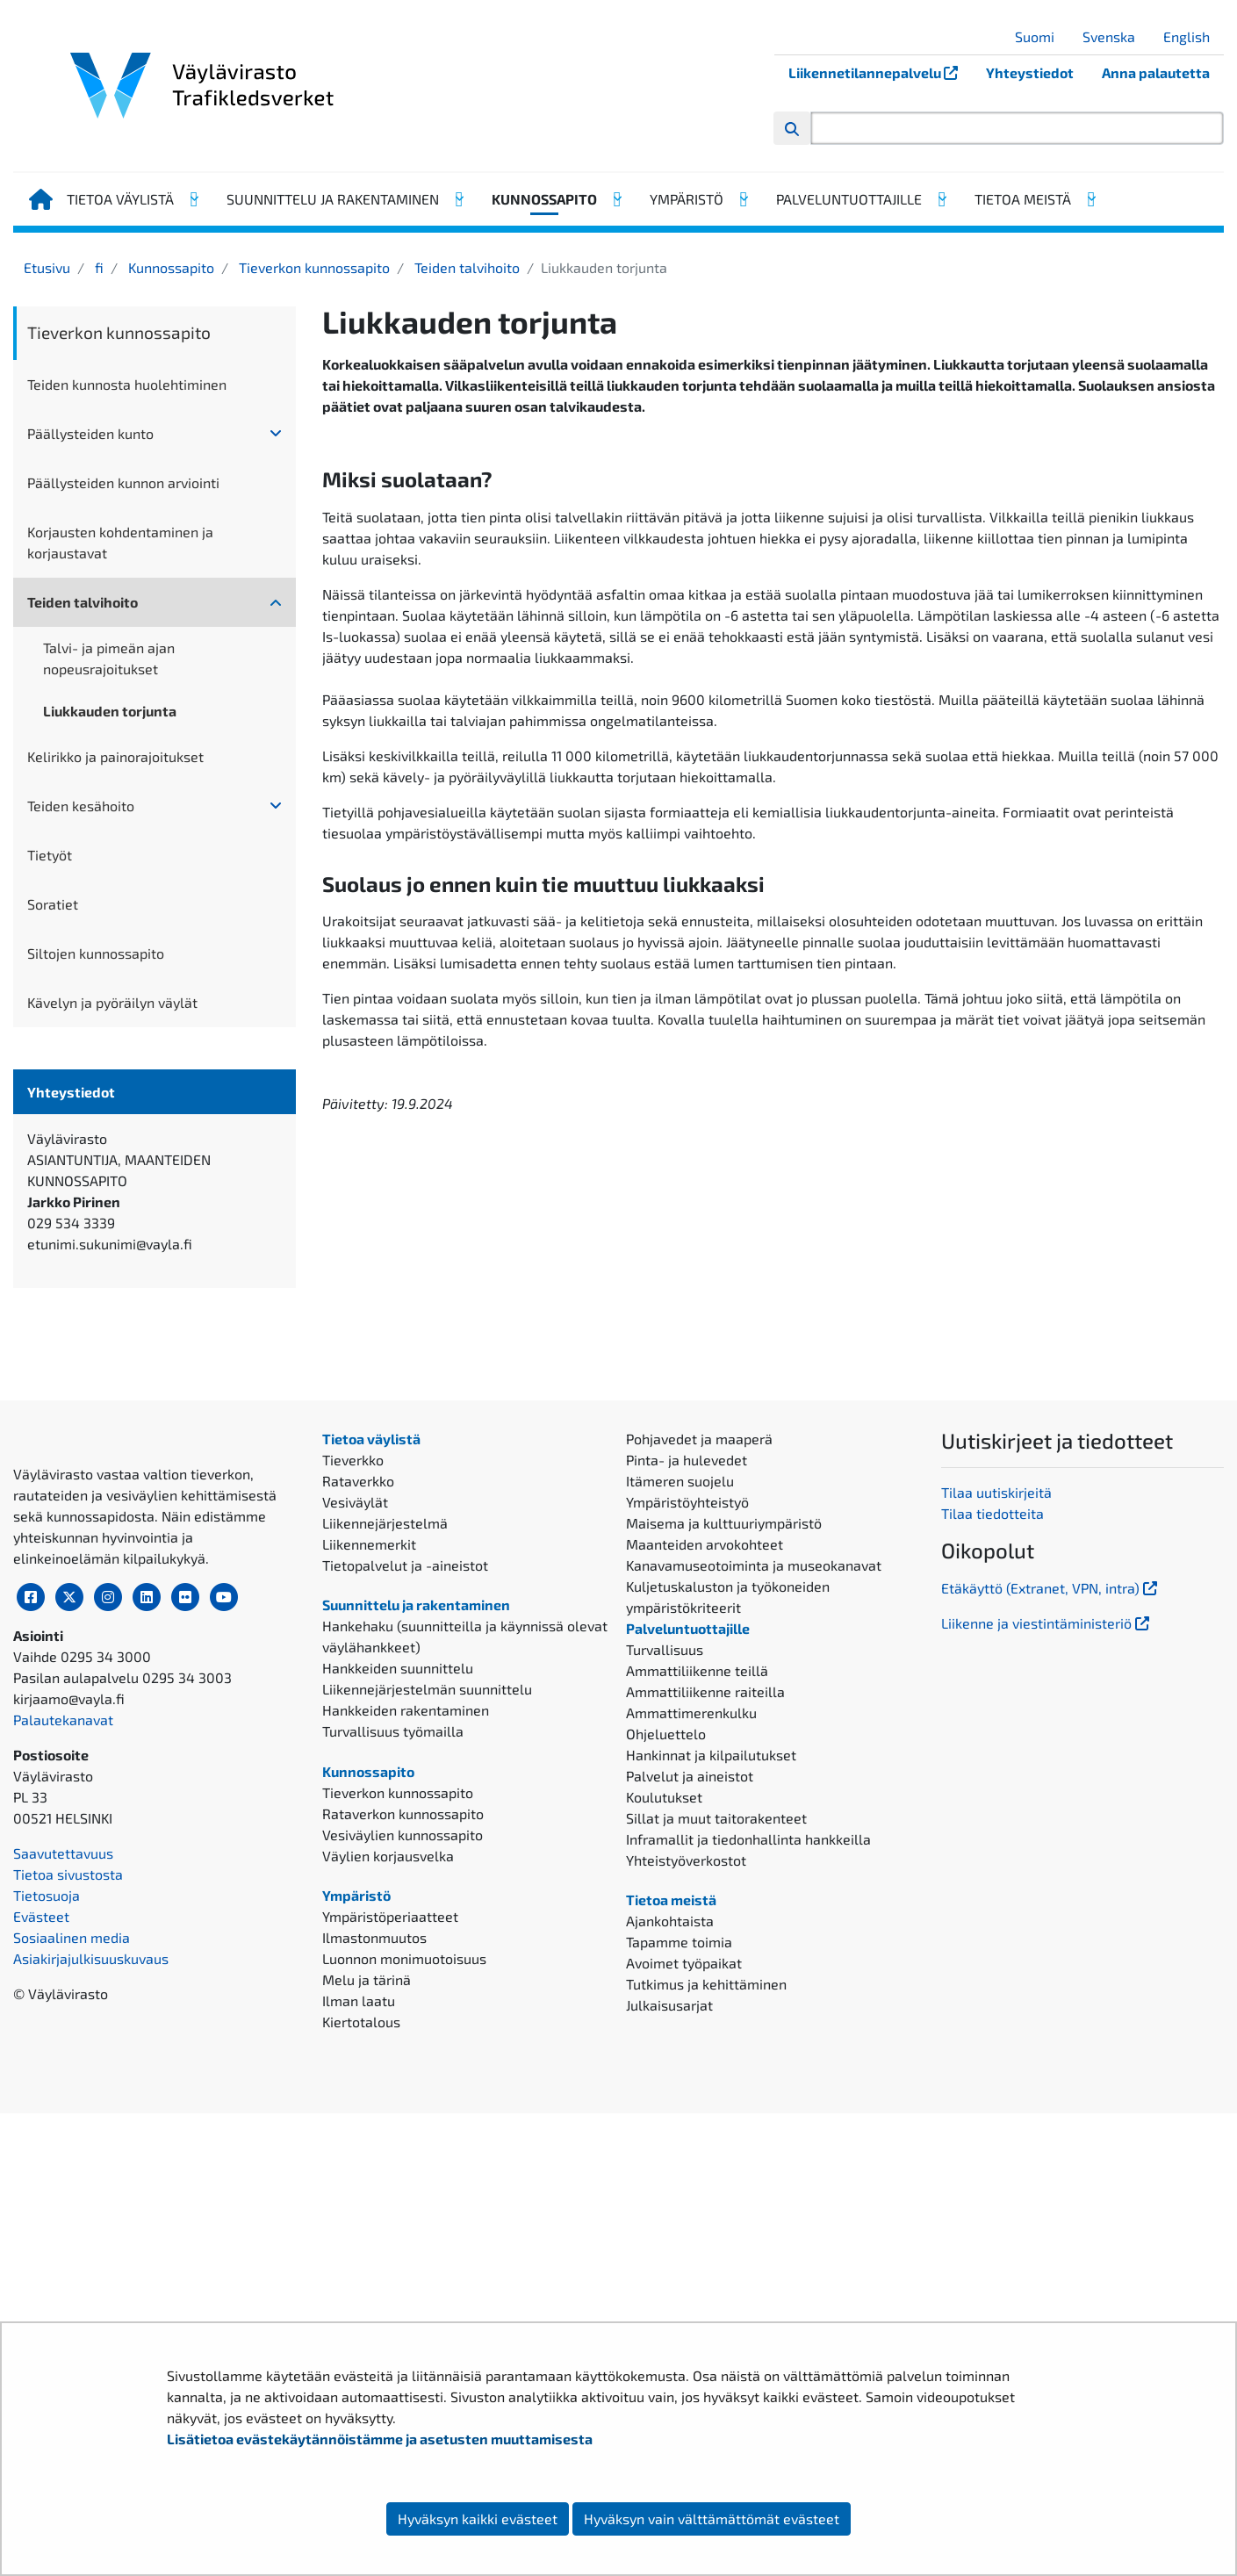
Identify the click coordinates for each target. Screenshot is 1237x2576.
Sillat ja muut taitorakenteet (716, 2155)
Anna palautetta (1156, 72)
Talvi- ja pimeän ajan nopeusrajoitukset (109, 658)
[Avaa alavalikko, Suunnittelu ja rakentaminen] (458, 199)
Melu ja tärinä (366, 2317)
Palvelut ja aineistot (689, 2113)
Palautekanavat (63, 2212)
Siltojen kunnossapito (95, 953)
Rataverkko (358, 1818)
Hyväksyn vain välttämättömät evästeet (711, 2518)
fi (97, 267)
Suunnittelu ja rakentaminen (333, 199)
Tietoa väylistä (120, 199)
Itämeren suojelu (680, 1818)
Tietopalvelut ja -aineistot (405, 1902)
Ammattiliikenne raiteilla (705, 2028)
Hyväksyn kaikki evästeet (477, 2518)
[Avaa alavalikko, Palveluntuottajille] (941, 199)
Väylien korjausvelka (388, 2192)
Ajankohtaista (670, 2257)
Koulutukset (664, 2134)
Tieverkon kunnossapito (312, 267)
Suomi (1041, 36)
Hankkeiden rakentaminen (405, 2047)
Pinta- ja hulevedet (686, 1796)
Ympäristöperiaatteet (390, 2254)
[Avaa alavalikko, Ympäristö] (742, 199)
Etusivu (47, 267)
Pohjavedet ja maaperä (699, 1775)
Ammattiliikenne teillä (697, 2007)
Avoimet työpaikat (684, 2300)
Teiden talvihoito (465, 267)
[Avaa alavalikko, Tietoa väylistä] (193, 199)
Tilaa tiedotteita (992, 1851)
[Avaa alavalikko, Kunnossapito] (616, 199)
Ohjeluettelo (666, 2070)
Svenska (1115, 36)
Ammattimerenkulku (691, 2049)
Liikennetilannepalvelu (880, 72)
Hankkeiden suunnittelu (397, 2005)
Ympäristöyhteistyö (687, 1839)
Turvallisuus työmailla (393, 2068)
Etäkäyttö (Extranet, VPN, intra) (1051, 1925)
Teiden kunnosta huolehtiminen (127, 384)
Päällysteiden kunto (90, 433)
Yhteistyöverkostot (686, 2197)
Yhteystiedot (1030, 72)
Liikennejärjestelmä (385, 1860)
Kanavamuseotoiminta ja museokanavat (753, 1902)
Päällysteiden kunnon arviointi (123, 482)
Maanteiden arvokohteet (704, 1881)
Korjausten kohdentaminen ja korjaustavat (120, 542)
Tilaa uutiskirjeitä (996, 1830)
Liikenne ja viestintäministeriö (1047, 1960)
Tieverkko (353, 1796)
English (1193, 36)
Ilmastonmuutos (374, 2275)
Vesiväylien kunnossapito (402, 2171)
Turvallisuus (664, 1986)
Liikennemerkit (369, 1881)
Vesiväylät (355, 1839)
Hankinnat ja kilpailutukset (711, 2091)
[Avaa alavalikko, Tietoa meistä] (1090, 199)
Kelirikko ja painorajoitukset (115, 756)
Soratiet (52, 904)
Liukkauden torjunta (109, 710)
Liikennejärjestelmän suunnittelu (427, 2026)
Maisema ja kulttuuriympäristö (724, 1860)
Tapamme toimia (679, 2278)
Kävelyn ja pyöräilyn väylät (112, 1002)
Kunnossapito (544, 199)
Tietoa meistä (1022, 199)
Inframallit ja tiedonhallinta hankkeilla (748, 2176)
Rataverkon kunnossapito (403, 2150)
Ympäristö (686, 199)
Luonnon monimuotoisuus (404, 2296)
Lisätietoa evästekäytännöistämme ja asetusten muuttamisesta (380, 2438)
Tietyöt (49, 854)
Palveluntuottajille (849, 199)
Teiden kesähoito (80, 805)
